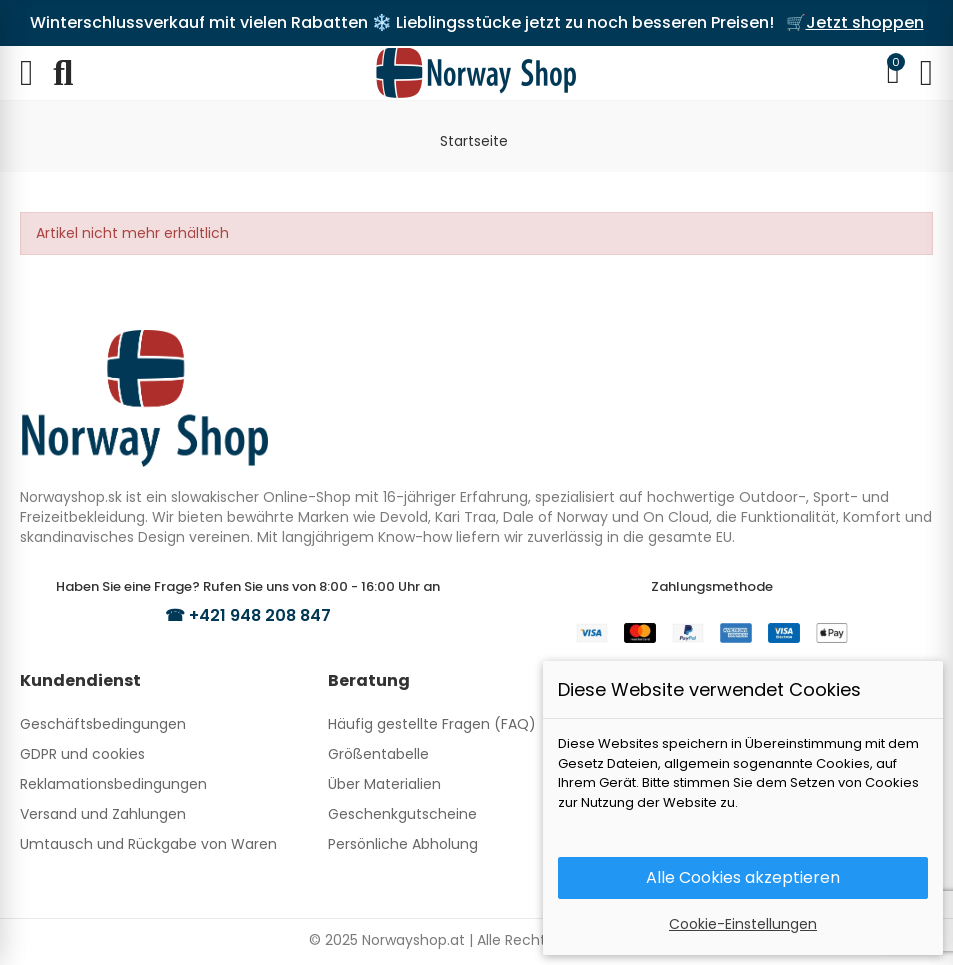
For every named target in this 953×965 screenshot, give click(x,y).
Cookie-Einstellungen (743, 924)
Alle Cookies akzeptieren (743, 877)
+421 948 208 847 (260, 615)
